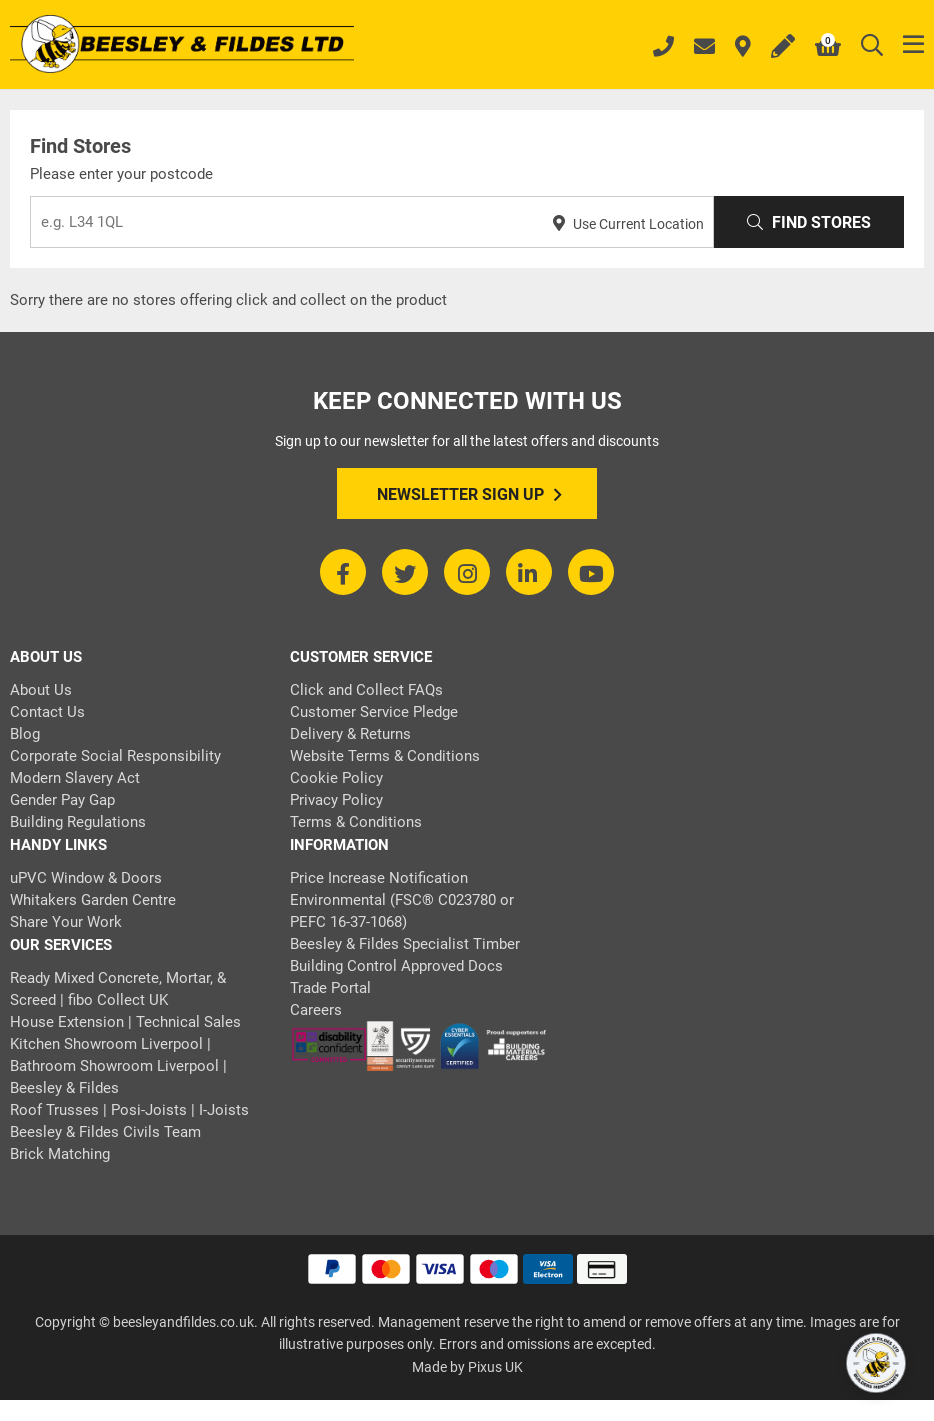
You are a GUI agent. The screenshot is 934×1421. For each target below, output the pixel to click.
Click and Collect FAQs (366, 690)
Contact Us (47, 712)
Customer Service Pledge (374, 712)
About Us (41, 690)
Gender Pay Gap (62, 800)
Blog (25, 734)
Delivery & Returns (350, 734)
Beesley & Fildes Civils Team (105, 1132)
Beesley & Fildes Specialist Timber (405, 944)
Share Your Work (66, 922)
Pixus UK (495, 1367)
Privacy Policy (336, 800)
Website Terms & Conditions (385, 756)
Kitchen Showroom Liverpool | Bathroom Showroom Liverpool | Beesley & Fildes (118, 1066)
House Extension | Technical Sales (125, 1022)
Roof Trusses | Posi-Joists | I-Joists (129, 1110)
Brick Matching (60, 1154)
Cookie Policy (336, 778)
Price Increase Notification (379, 878)
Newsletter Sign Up (469, 495)
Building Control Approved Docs (396, 966)
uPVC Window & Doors (86, 878)
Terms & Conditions (356, 822)
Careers (316, 1010)
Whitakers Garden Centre (93, 900)
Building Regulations (78, 822)
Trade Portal (330, 988)
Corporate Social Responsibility (115, 756)
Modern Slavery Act (75, 778)
